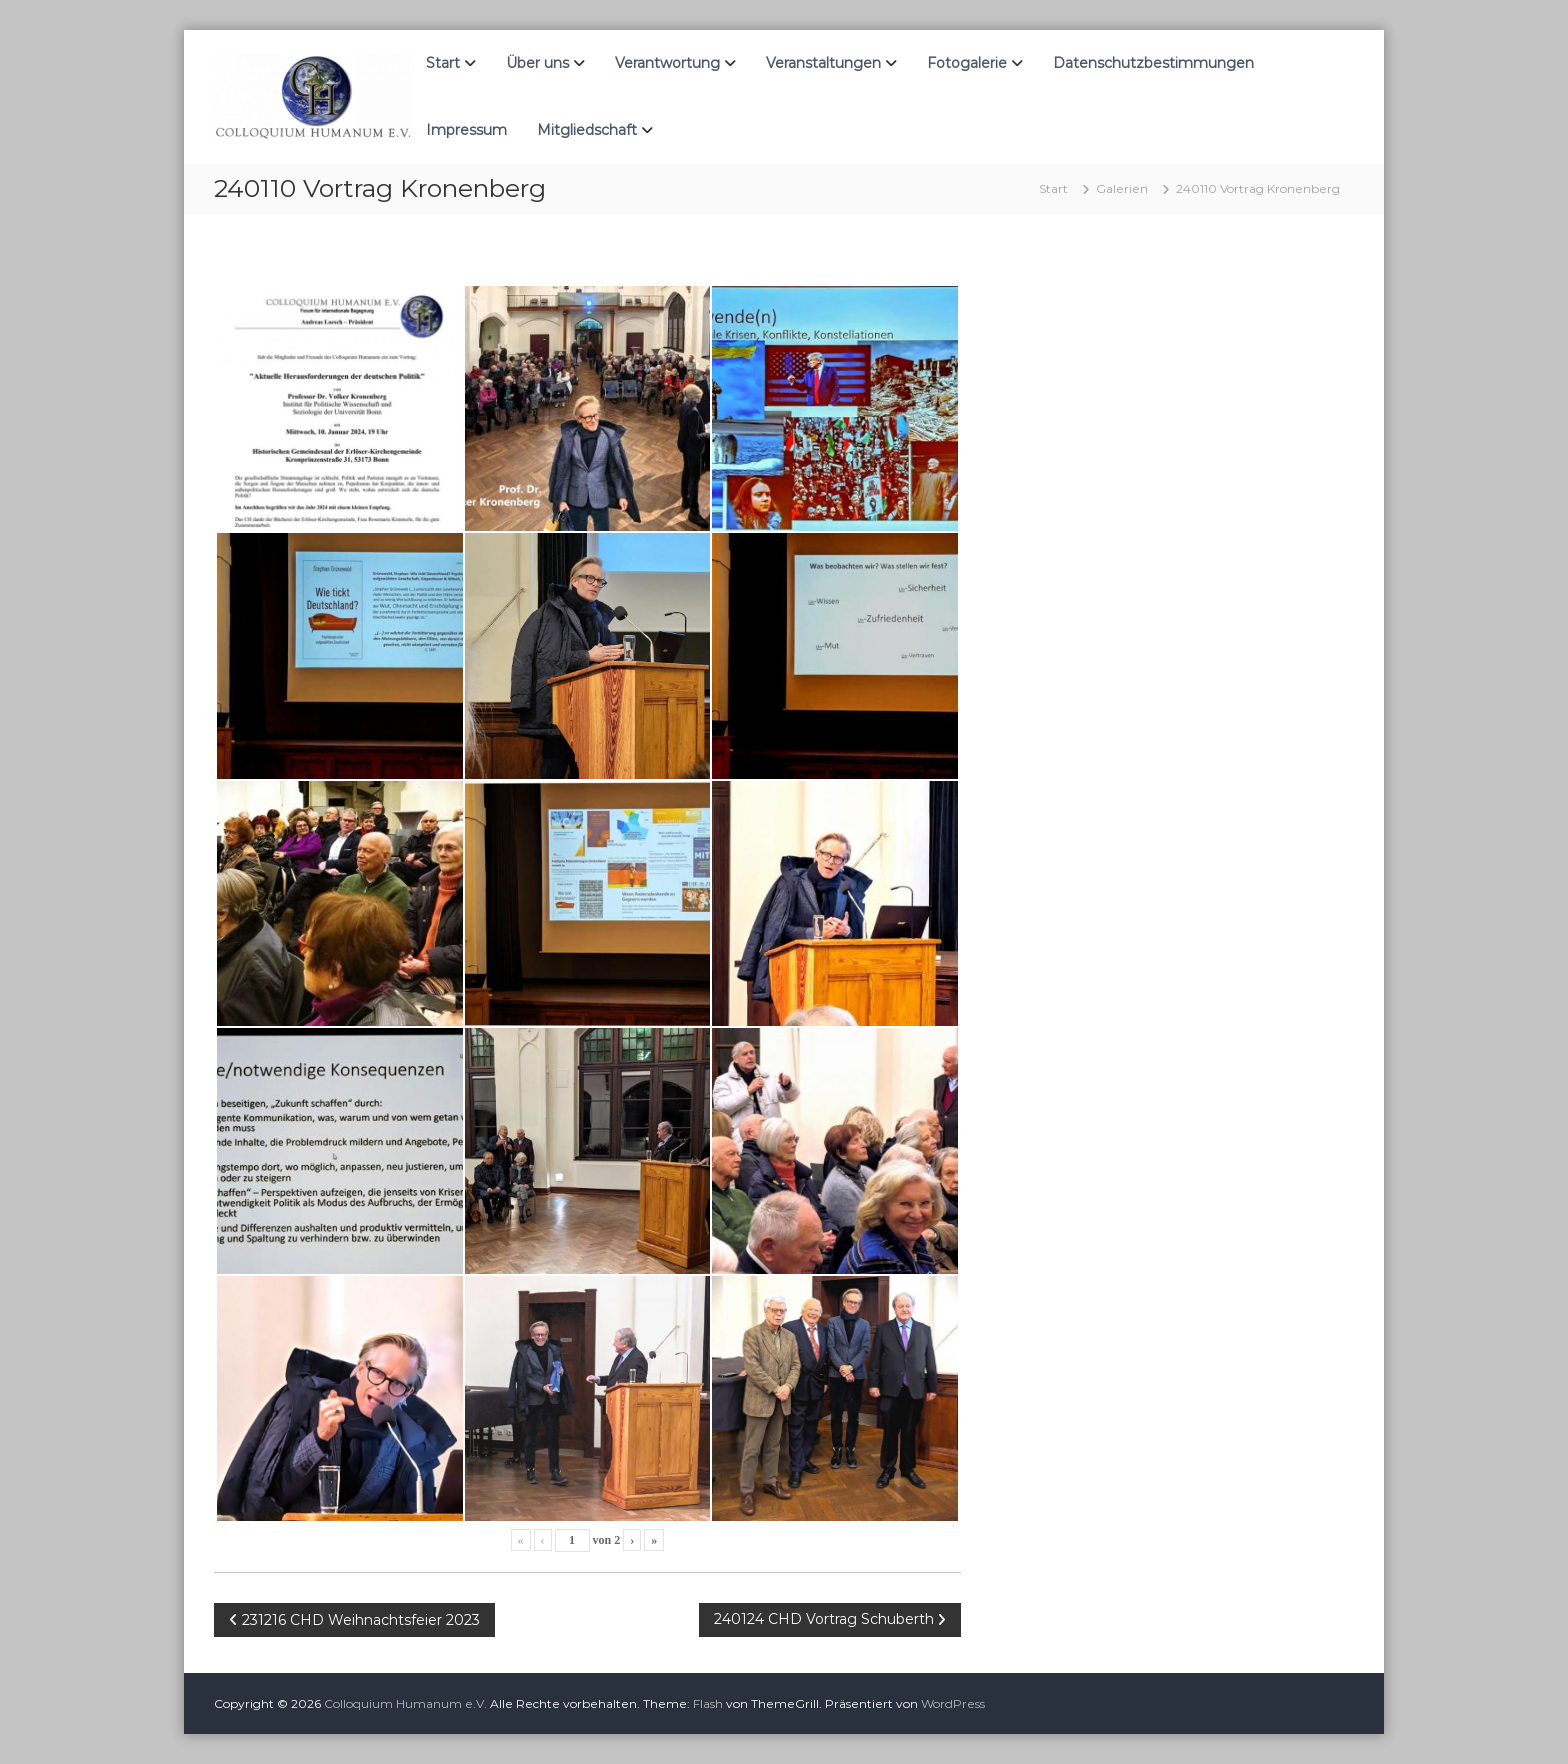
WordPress (953, 1703)
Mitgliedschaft (587, 130)
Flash (708, 1703)
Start (443, 63)
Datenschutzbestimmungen (1153, 63)
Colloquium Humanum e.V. (405, 1703)
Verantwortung (667, 63)
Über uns (537, 63)
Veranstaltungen (823, 63)
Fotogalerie (967, 63)
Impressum (466, 130)
